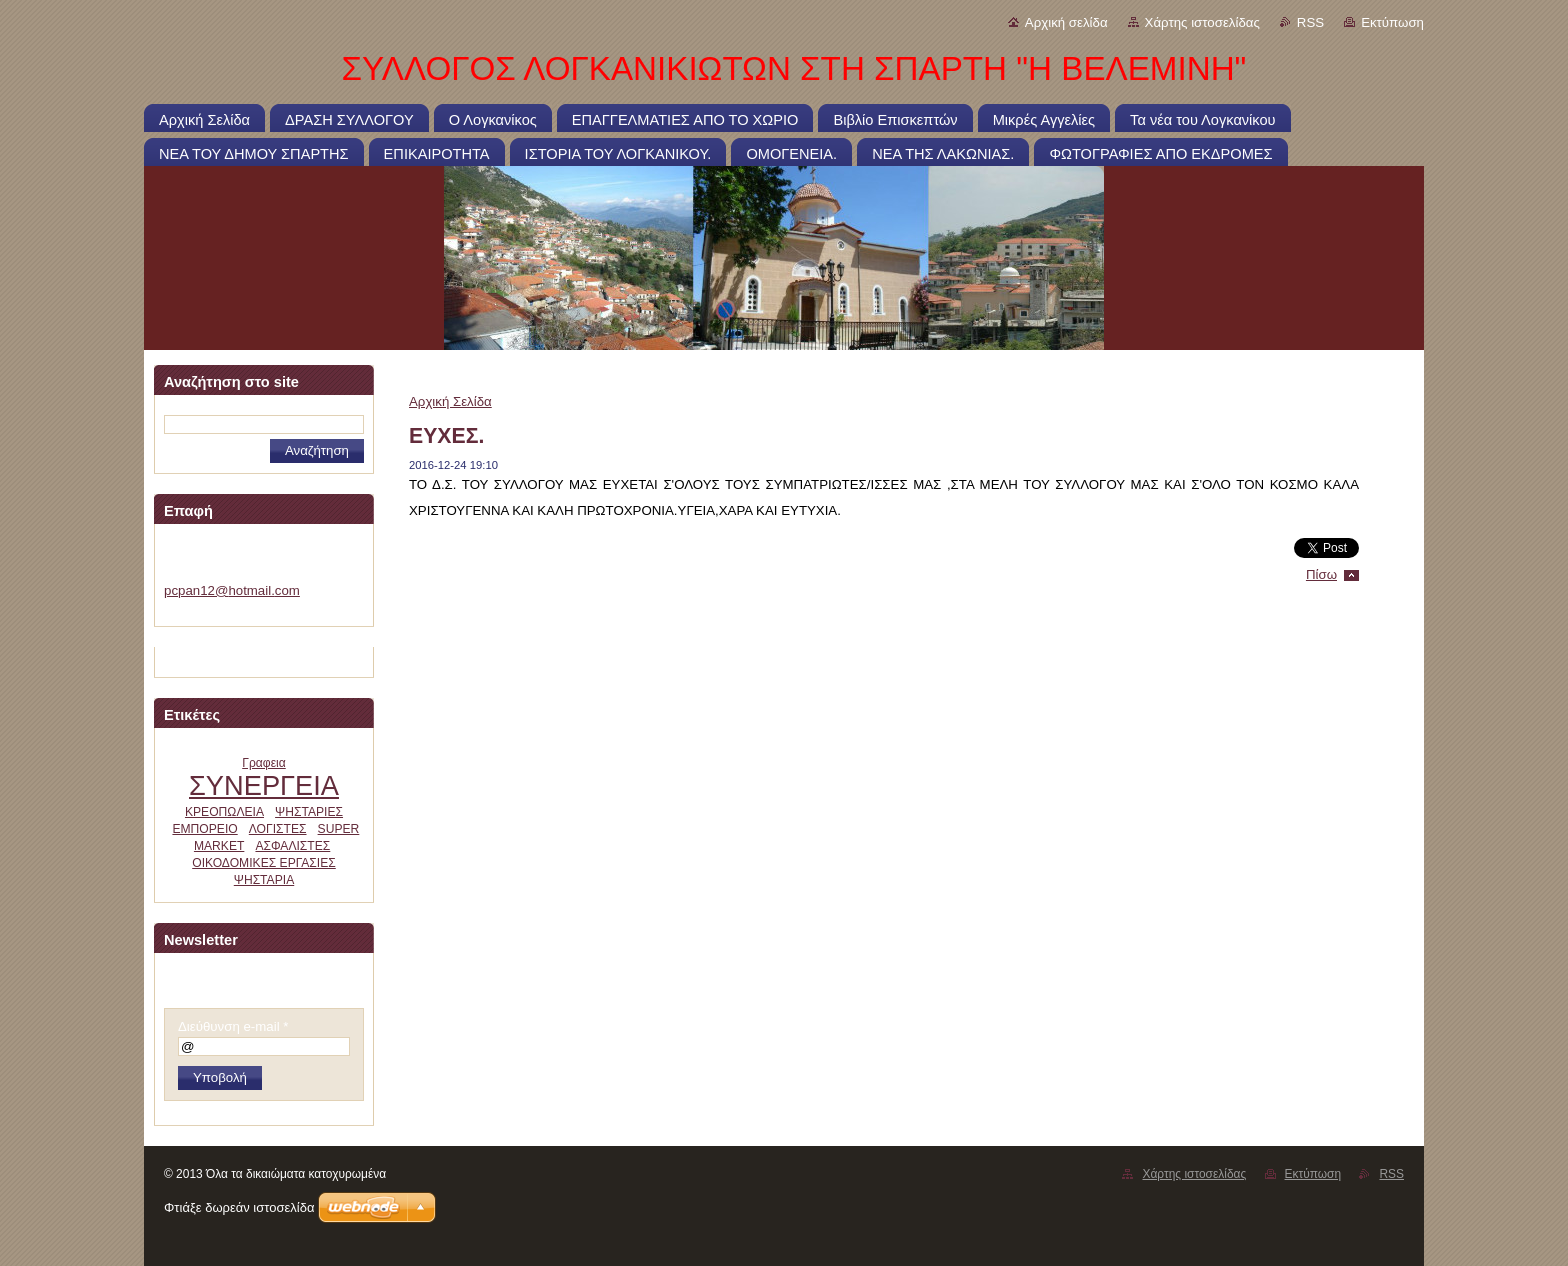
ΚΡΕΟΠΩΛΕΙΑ (224, 812)
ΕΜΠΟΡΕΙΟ (204, 829)
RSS (1310, 22)
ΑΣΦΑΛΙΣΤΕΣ (292, 846)
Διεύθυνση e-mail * (233, 1026)
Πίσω (1321, 574)
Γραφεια (264, 763)
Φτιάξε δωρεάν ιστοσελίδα (239, 1207)
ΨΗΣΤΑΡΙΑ (264, 880)
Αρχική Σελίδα (450, 401)
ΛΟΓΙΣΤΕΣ (278, 829)
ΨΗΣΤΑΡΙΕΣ (309, 812)
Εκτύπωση (1392, 22)
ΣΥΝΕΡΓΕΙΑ (264, 785)
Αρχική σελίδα (1066, 22)
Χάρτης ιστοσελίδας (1202, 22)
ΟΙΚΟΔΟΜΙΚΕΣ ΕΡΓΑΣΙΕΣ (264, 863)
